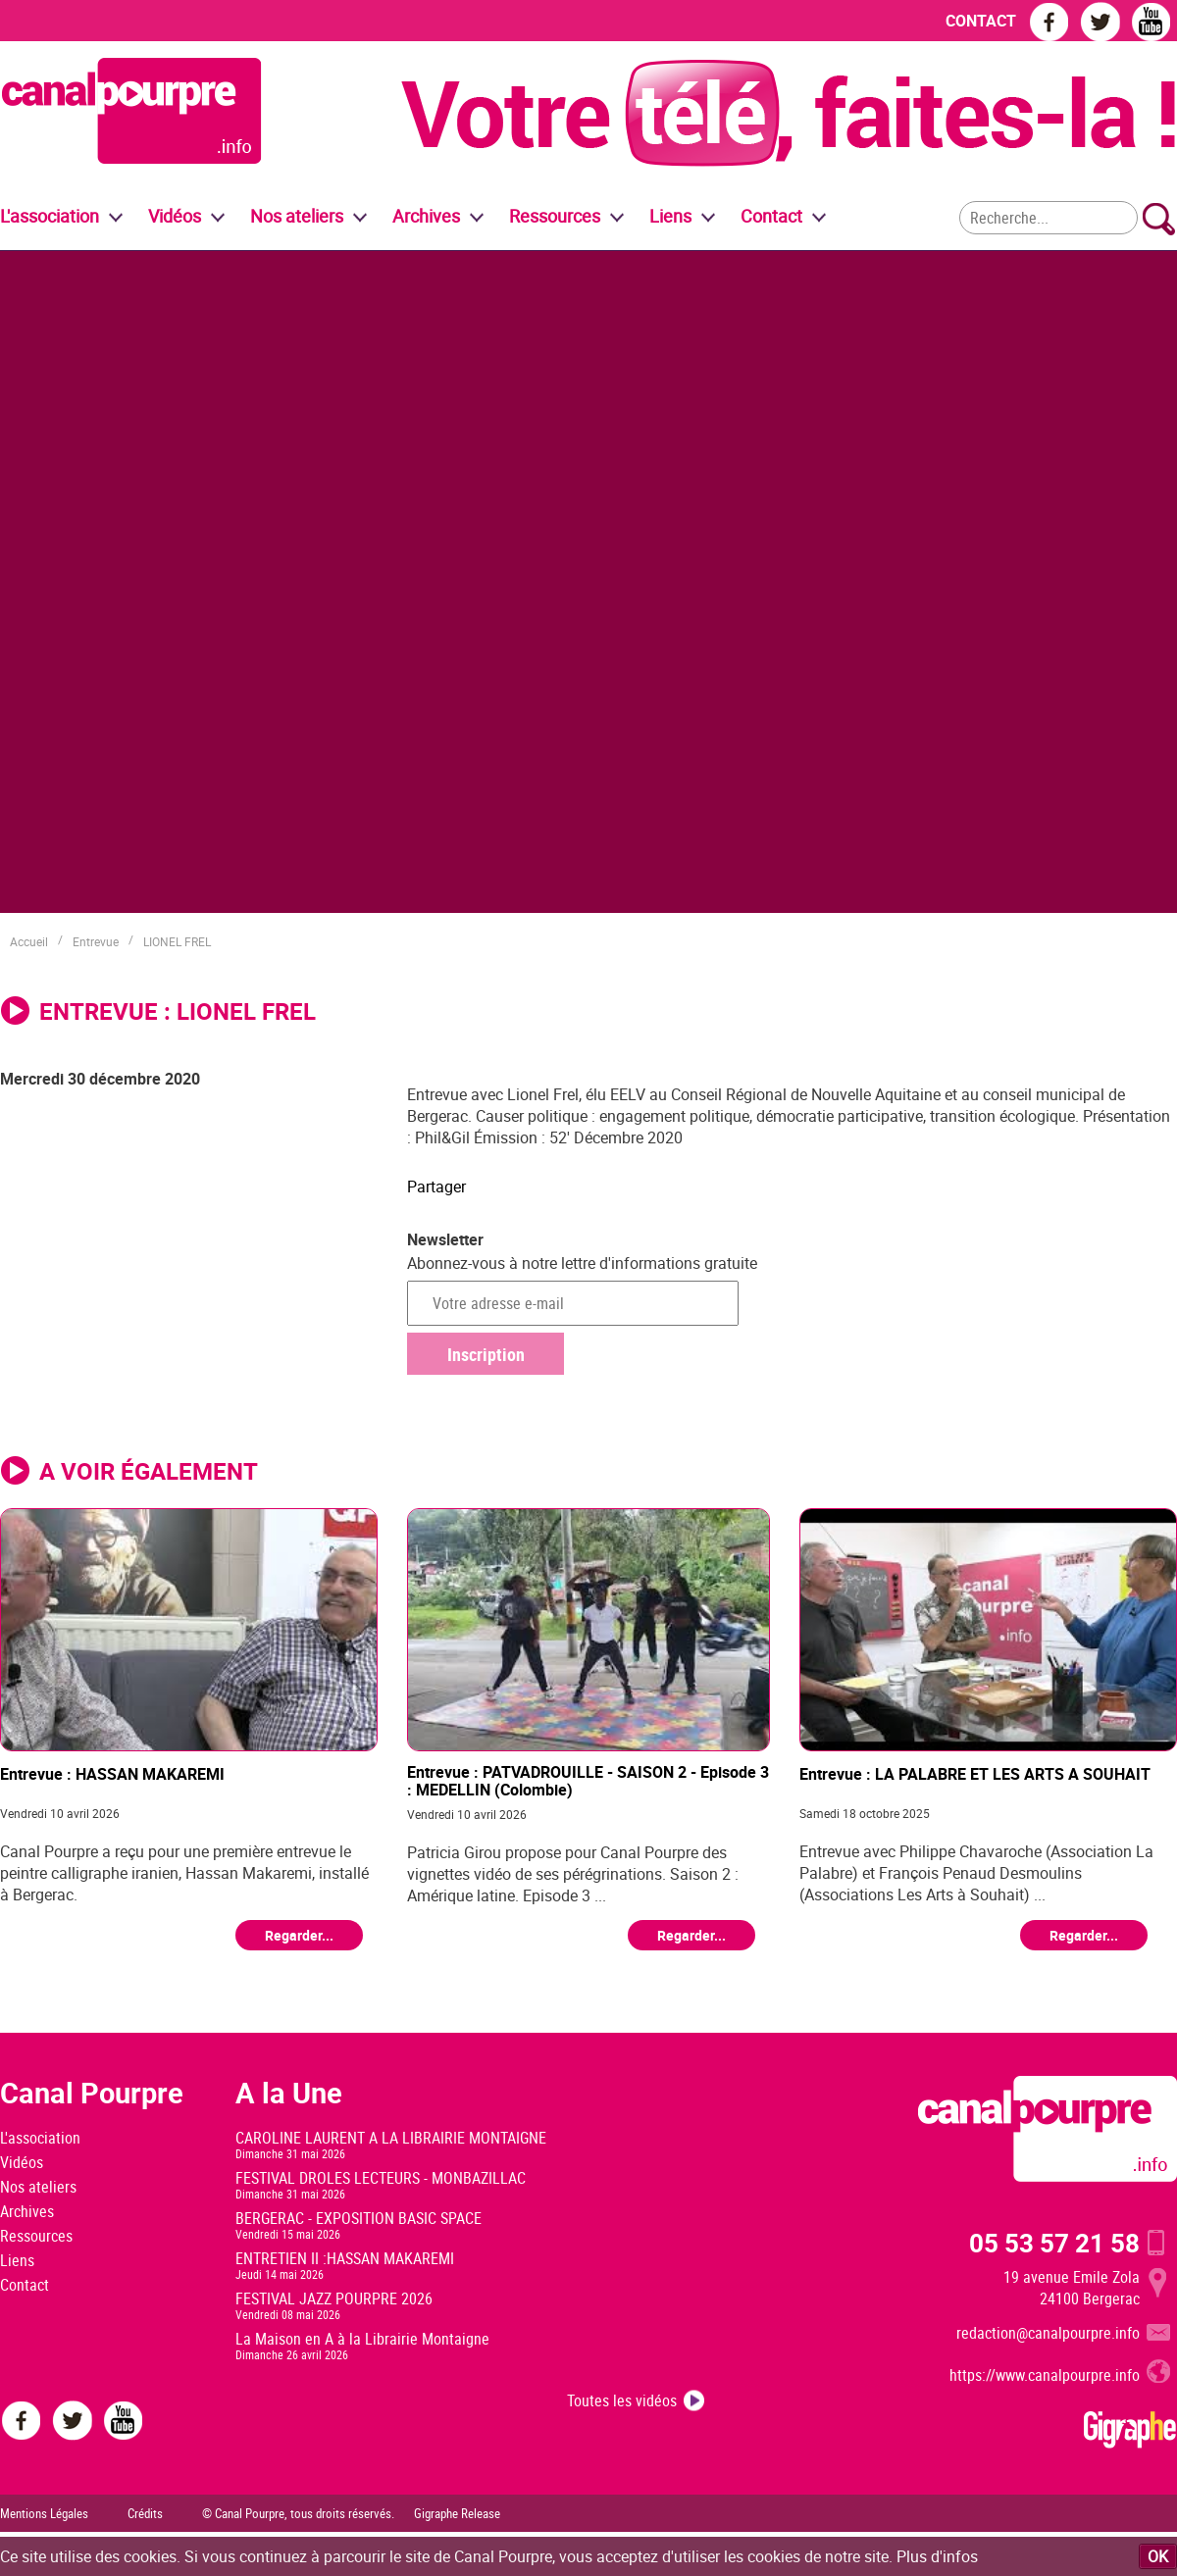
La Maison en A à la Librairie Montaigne (362, 2338)
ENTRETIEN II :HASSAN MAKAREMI (344, 2258)
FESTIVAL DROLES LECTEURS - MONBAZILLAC (380, 2178)
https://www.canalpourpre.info (1044, 2375)
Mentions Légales (44, 2513)
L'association (40, 2137)
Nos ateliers (38, 2186)
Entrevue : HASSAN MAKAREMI (112, 1775)
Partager (436, 1186)
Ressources (36, 2236)
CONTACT (981, 20)
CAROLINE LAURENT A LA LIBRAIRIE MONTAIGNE (390, 2137)
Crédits (145, 2513)
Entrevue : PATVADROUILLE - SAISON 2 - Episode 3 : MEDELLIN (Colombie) (588, 1780)
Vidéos (21, 2162)
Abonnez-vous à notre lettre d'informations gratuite (582, 1263)
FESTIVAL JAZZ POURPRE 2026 (334, 2298)
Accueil (29, 941)
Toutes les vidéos (622, 2400)
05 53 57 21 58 (1054, 2242)
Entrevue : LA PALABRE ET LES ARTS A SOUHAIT (975, 1775)
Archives (426, 215)
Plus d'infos (937, 2556)
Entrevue (96, 941)
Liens (670, 215)
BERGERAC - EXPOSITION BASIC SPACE (358, 2218)
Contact (24, 2285)
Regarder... (299, 1935)
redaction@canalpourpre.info (1048, 2333)
